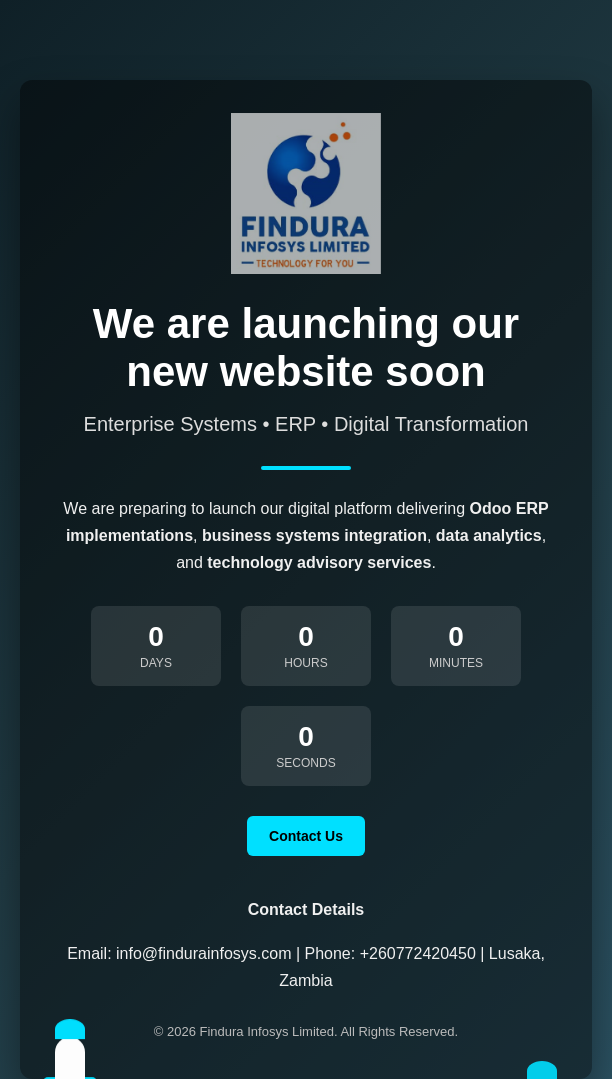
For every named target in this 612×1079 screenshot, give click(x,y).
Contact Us (306, 836)
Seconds (305, 763)
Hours (305, 663)
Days (156, 663)
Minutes (456, 663)
